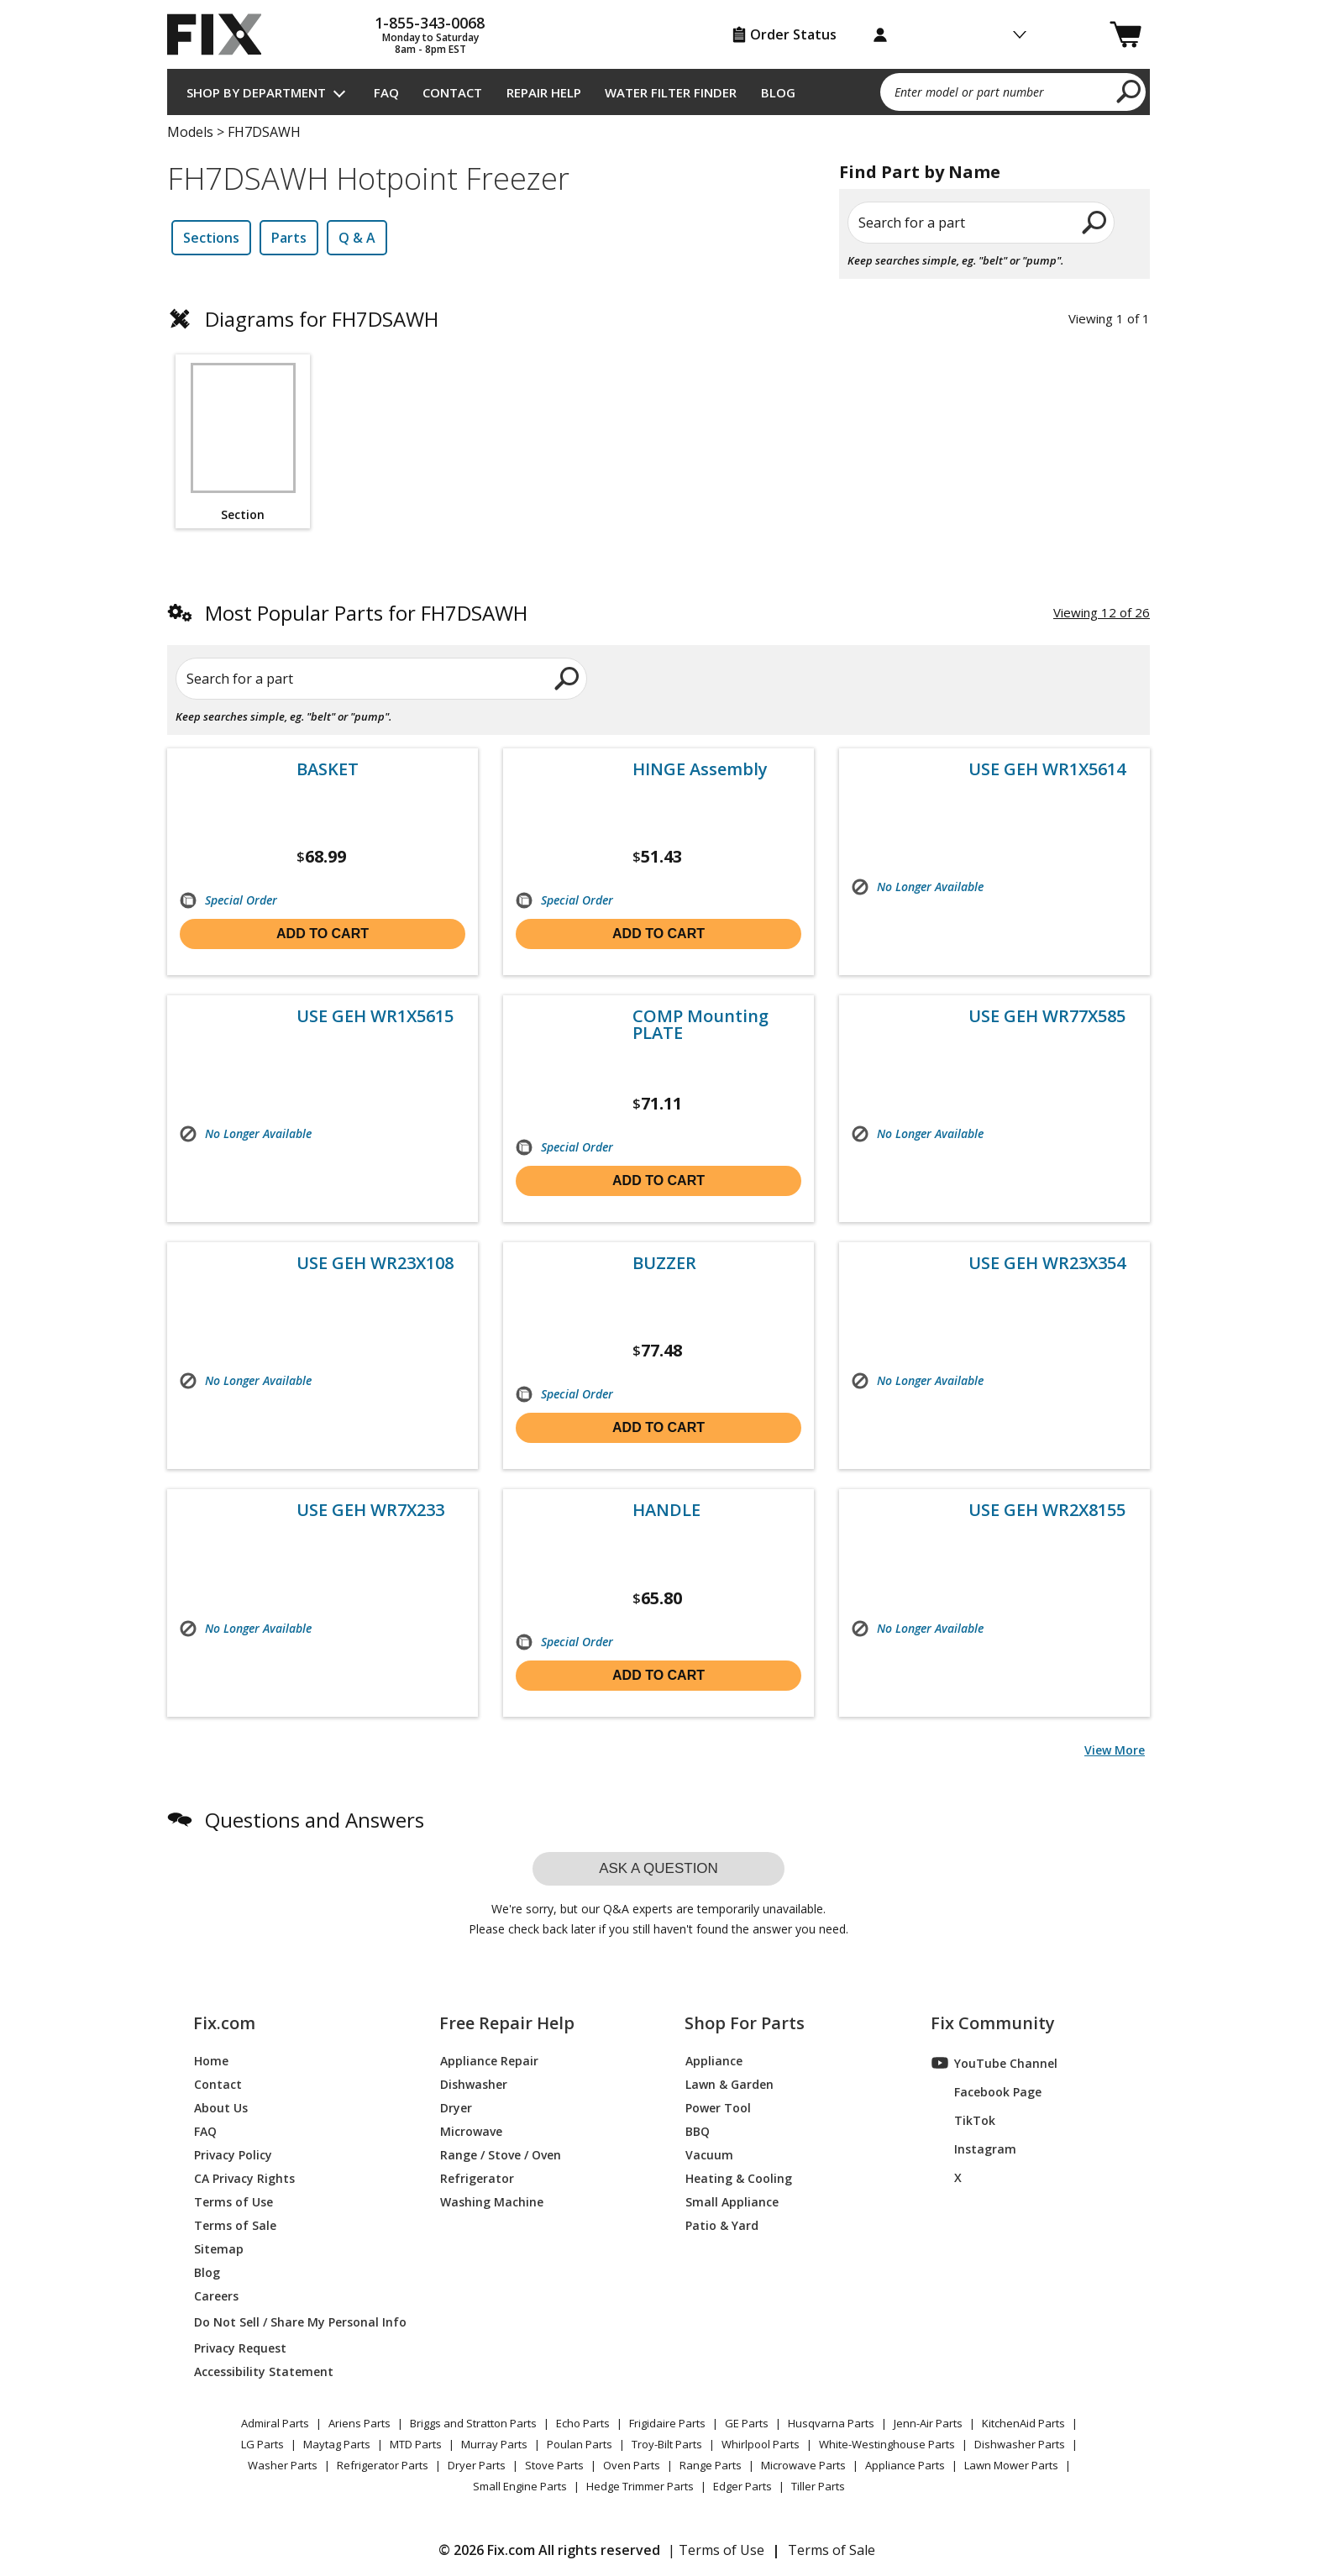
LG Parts (262, 2444)
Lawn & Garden (729, 2083)
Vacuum (709, 2154)
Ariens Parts (359, 2423)
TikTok (963, 2120)
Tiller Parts (818, 2486)
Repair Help (543, 92)
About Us (221, 2107)
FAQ (386, 92)
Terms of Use (233, 2201)
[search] (1129, 90)
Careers (216, 2295)
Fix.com (224, 2023)
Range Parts (710, 2465)
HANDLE (666, 1510)
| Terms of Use (716, 2550)
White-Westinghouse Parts (887, 2444)
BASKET (327, 769)
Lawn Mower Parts (1011, 2465)
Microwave (471, 2130)
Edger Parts (742, 2486)
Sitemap (219, 2248)
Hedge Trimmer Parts (640, 2486)
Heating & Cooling (738, 2177)
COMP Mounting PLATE (700, 1024)
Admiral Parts (275, 2423)
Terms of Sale (235, 2224)
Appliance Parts (905, 2465)
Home (211, 2060)
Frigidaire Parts (667, 2423)
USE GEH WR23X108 (375, 1263)
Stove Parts (554, 2465)
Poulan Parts (579, 2444)
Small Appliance (732, 2201)
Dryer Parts (477, 2465)
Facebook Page (986, 2091)
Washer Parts (282, 2465)
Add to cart (322, 933)
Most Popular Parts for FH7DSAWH (366, 612)
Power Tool (718, 2107)
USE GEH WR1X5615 (375, 1016)
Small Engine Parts (520, 2486)
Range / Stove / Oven (500, 2154)
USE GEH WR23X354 (1046, 1263)
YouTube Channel (994, 2062)
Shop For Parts (745, 2023)
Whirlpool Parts (760, 2444)
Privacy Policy (233, 2154)
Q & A (356, 237)
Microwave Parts (803, 2465)
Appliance (713, 2060)
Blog (778, 92)
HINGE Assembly (700, 769)
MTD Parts (416, 2444)
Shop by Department (256, 92)
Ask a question (658, 1868)
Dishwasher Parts (1019, 2444)
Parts (289, 237)
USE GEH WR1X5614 (1046, 769)
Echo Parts (583, 2423)
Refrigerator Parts (382, 2465)
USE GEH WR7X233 (370, 1510)
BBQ (697, 2130)
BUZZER (664, 1263)
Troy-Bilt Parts (667, 2444)
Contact (452, 92)
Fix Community (993, 2023)
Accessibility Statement (263, 2371)
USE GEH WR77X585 (1046, 1016)
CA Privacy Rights (244, 2177)
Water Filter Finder (671, 92)
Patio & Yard (721, 2224)
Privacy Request (240, 2347)
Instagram (973, 2148)
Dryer (456, 2107)
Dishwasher (473, 2083)
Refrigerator (477, 2177)
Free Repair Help (507, 2023)
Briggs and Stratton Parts (473, 2423)
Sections (211, 237)
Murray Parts (494, 2444)
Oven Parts (631, 2465)
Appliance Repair (489, 2060)
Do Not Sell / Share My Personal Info (293, 2322)
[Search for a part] (370, 679)
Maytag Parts (336, 2444)
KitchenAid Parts (1023, 2423)
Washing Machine (491, 2201)
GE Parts (747, 2423)
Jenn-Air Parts (928, 2423)
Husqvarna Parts (831, 2423)
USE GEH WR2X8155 (1046, 1510)
